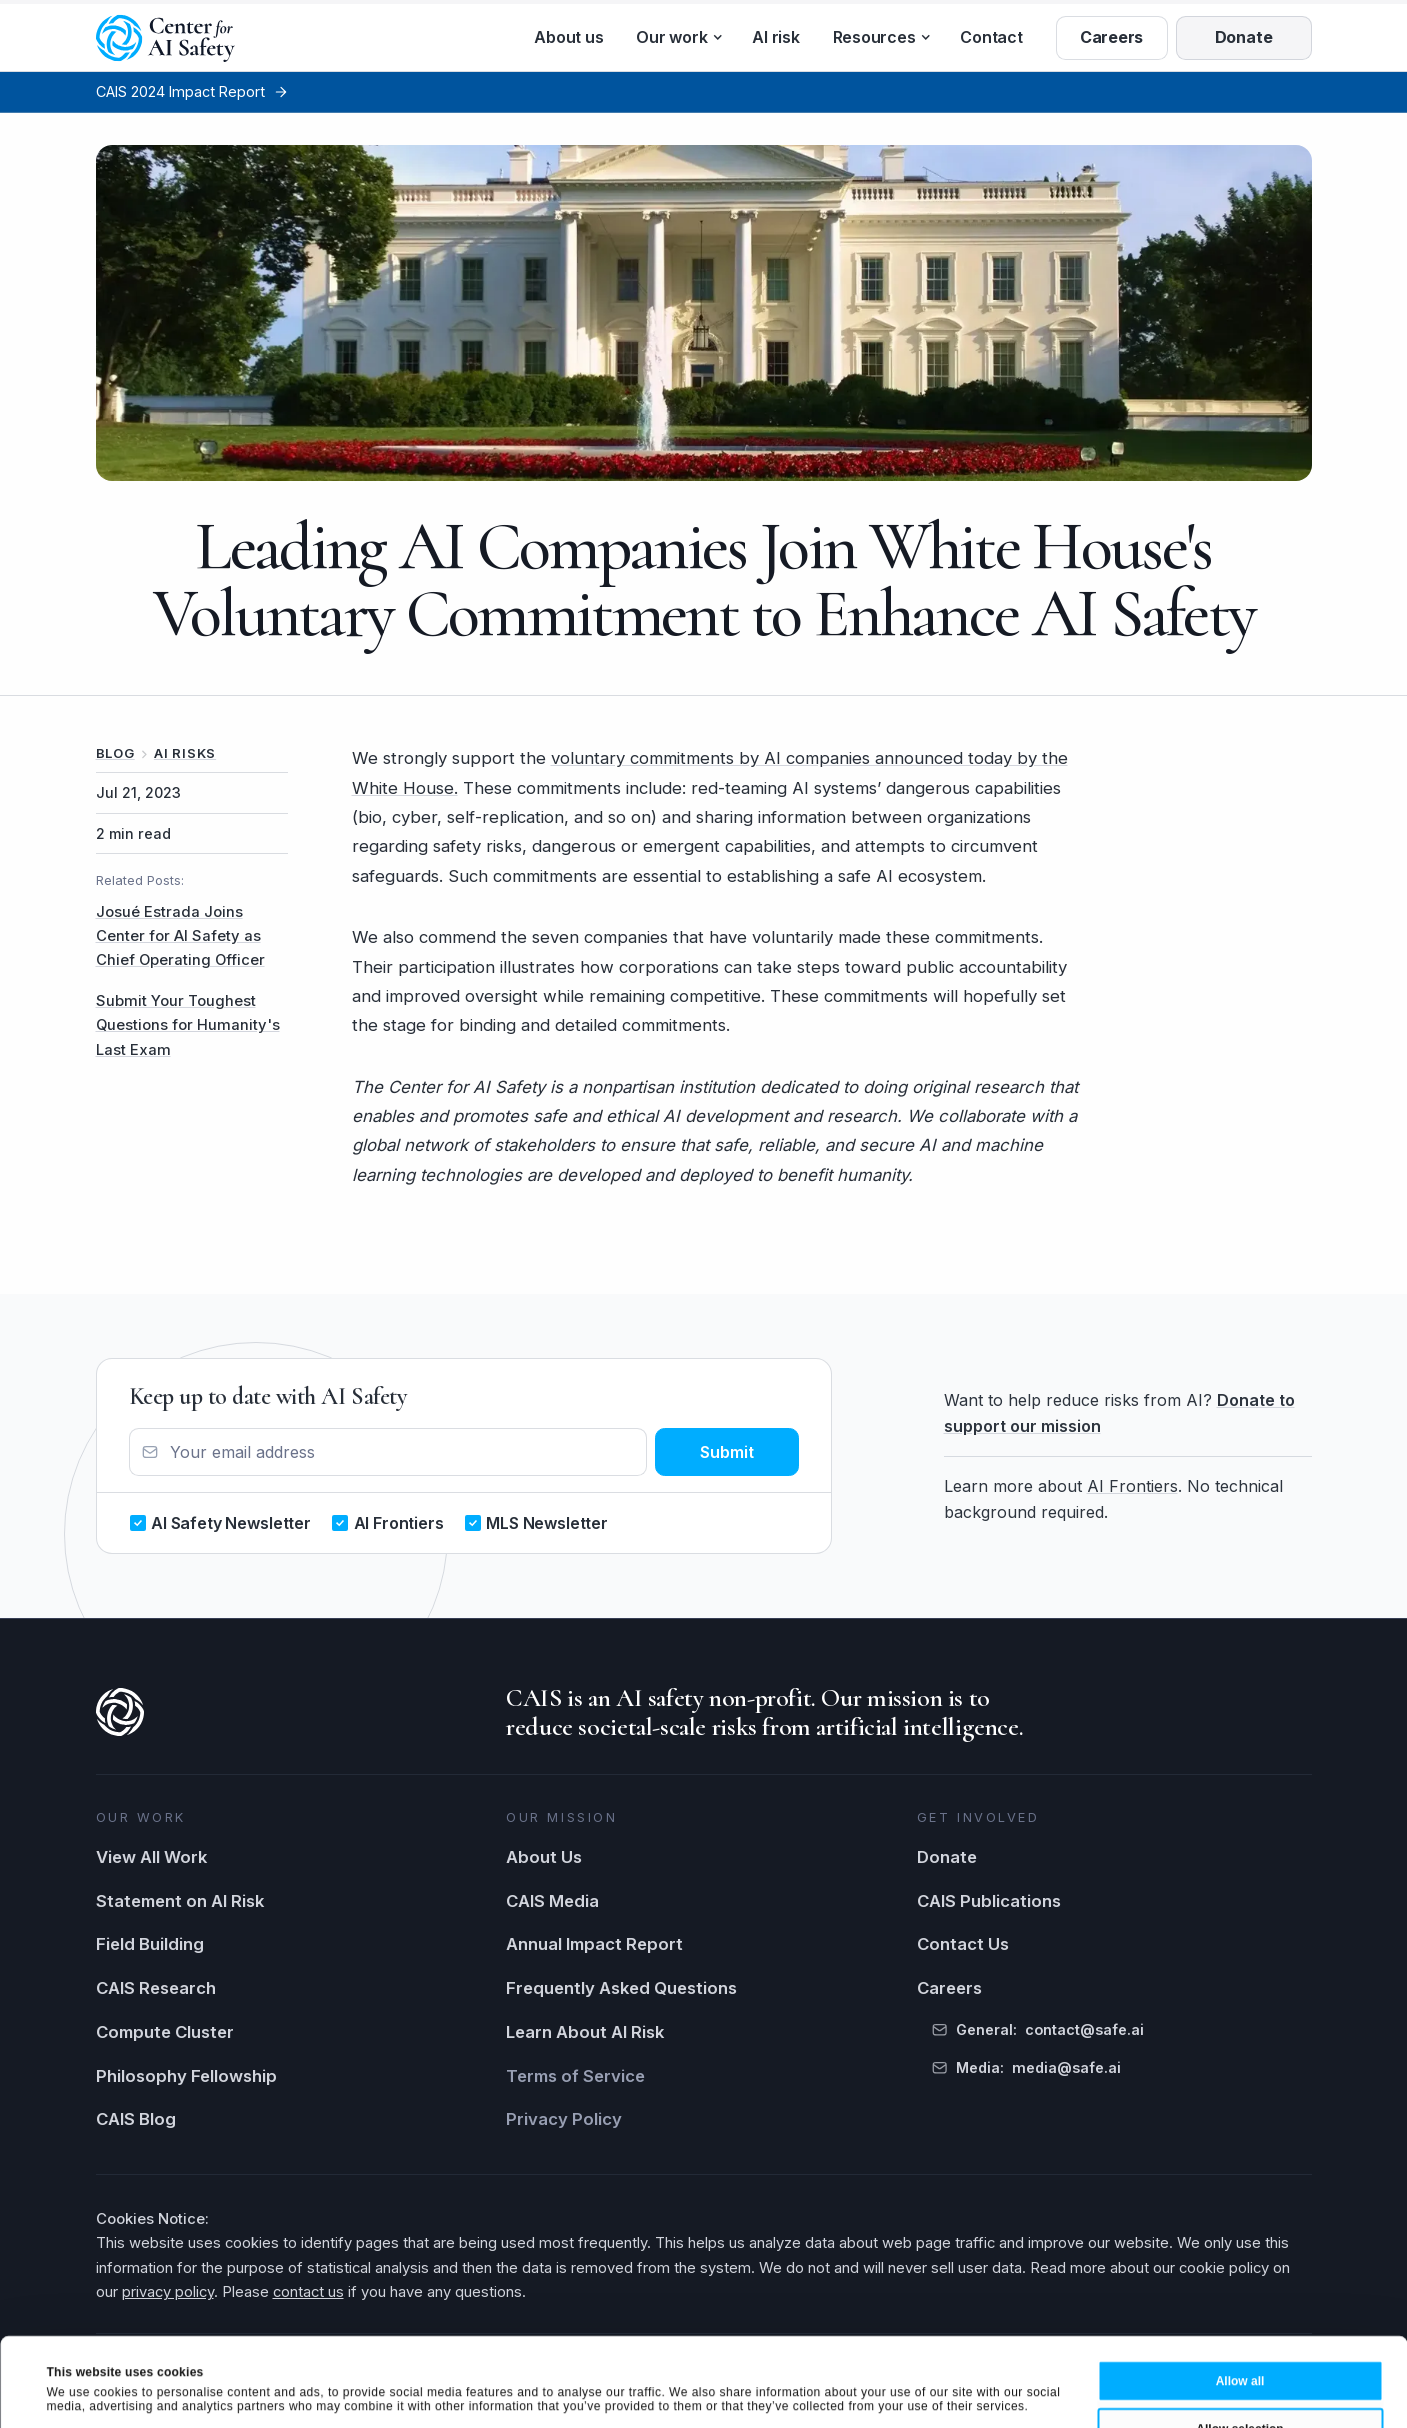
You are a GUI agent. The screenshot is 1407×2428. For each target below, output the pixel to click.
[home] (166, 38)
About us (568, 37)
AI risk (775, 37)
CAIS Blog (136, 2119)
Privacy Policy (564, 2119)
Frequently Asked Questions (621, 1988)
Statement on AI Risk (180, 1901)
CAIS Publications (989, 1901)
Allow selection (1239, 2346)
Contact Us (963, 1944)
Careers (949, 1988)
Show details (722, 2392)
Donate (947, 1857)
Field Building (150, 1944)
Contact (991, 37)
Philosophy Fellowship (186, 2076)
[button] (677, 38)
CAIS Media (552, 1901)
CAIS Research (156, 1988)
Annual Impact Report (594, 1944)
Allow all (1240, 2298)
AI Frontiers (1132, 1486)
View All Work (151, 1857)
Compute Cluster (165, 2032)
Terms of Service (575, 2076)
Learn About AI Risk (585, 2032)
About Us (544, 1857)
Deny (1239, 2395)
